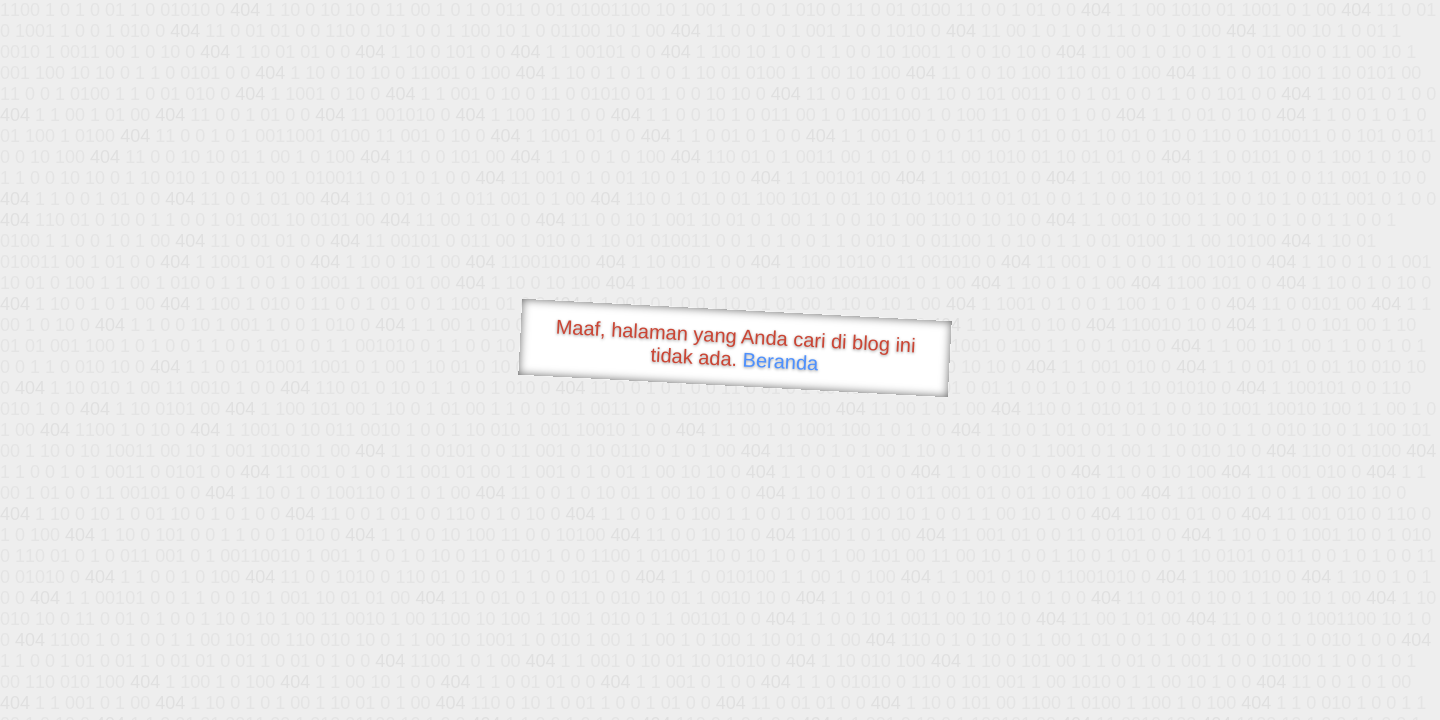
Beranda (780, 361)
